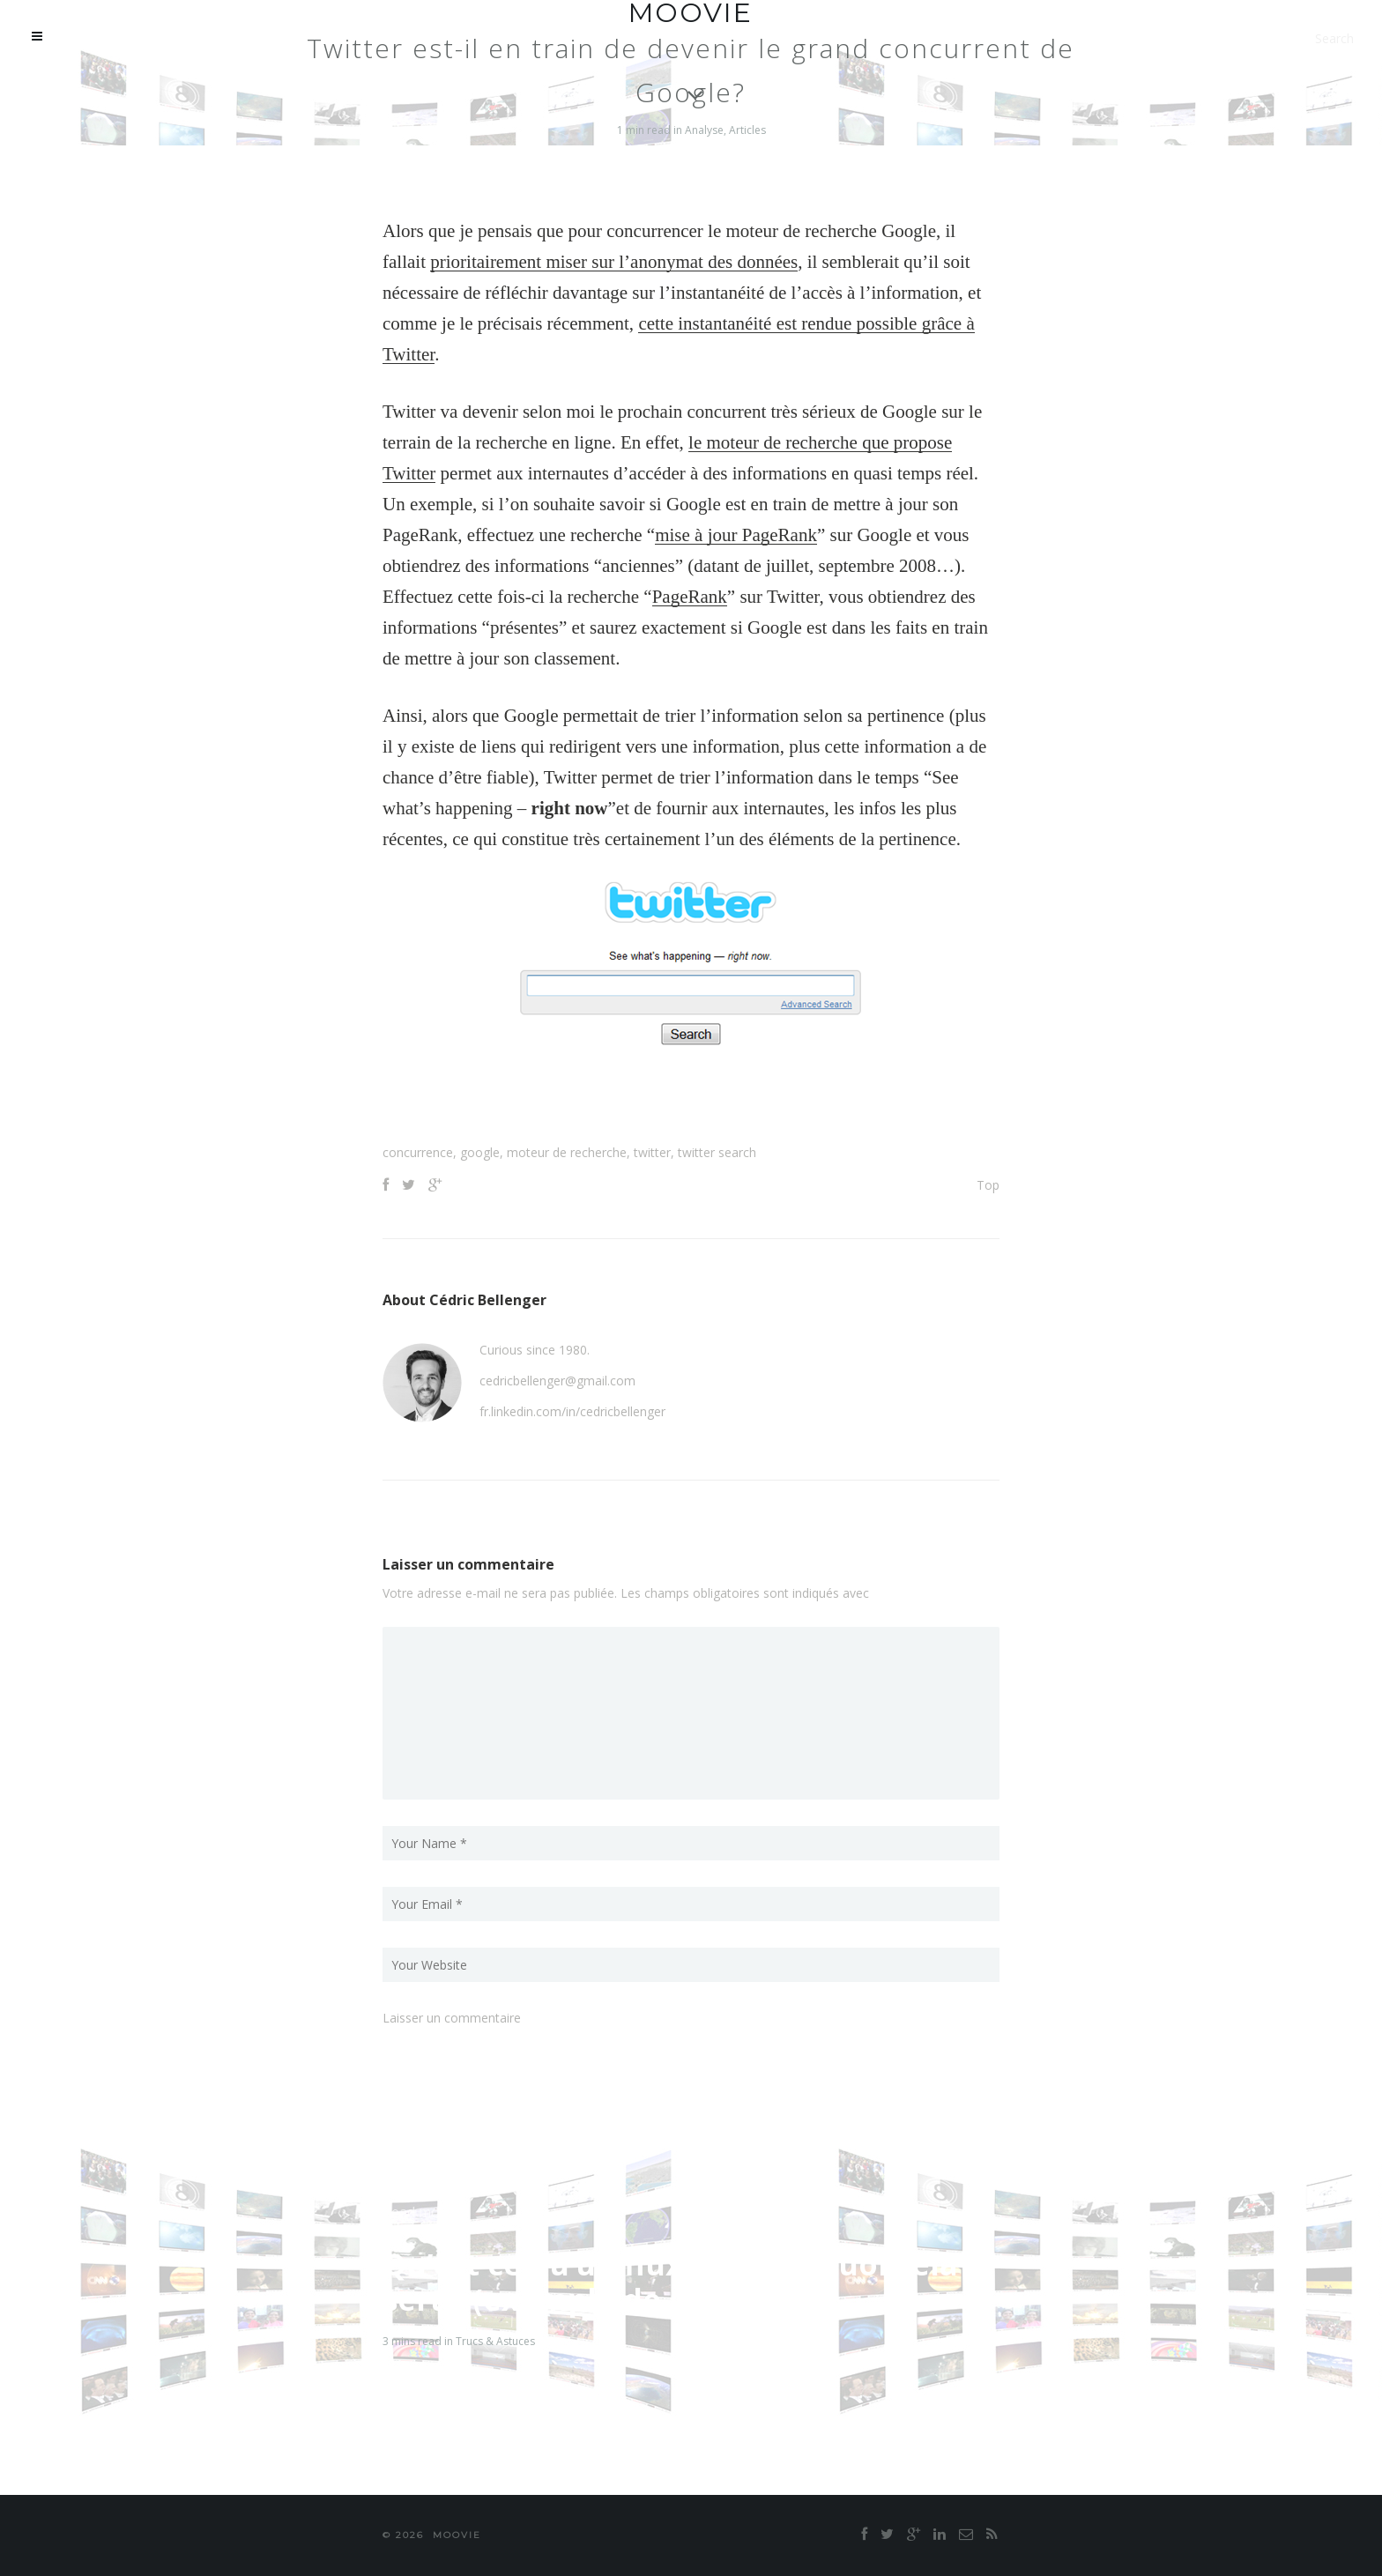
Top (988, 1185)
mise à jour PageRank (736, 535)
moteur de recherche (567, 1152)
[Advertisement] (691, 1099)
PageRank (689, 596)
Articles (747, 129)
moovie (457, 2535)
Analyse (704, 129)
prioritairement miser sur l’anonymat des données (614, 261)
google (480, 1152)
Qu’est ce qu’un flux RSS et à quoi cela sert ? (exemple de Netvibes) (670, 2282)
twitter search (717, 1152)
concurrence (418, 1152)
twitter (652, 1152)
